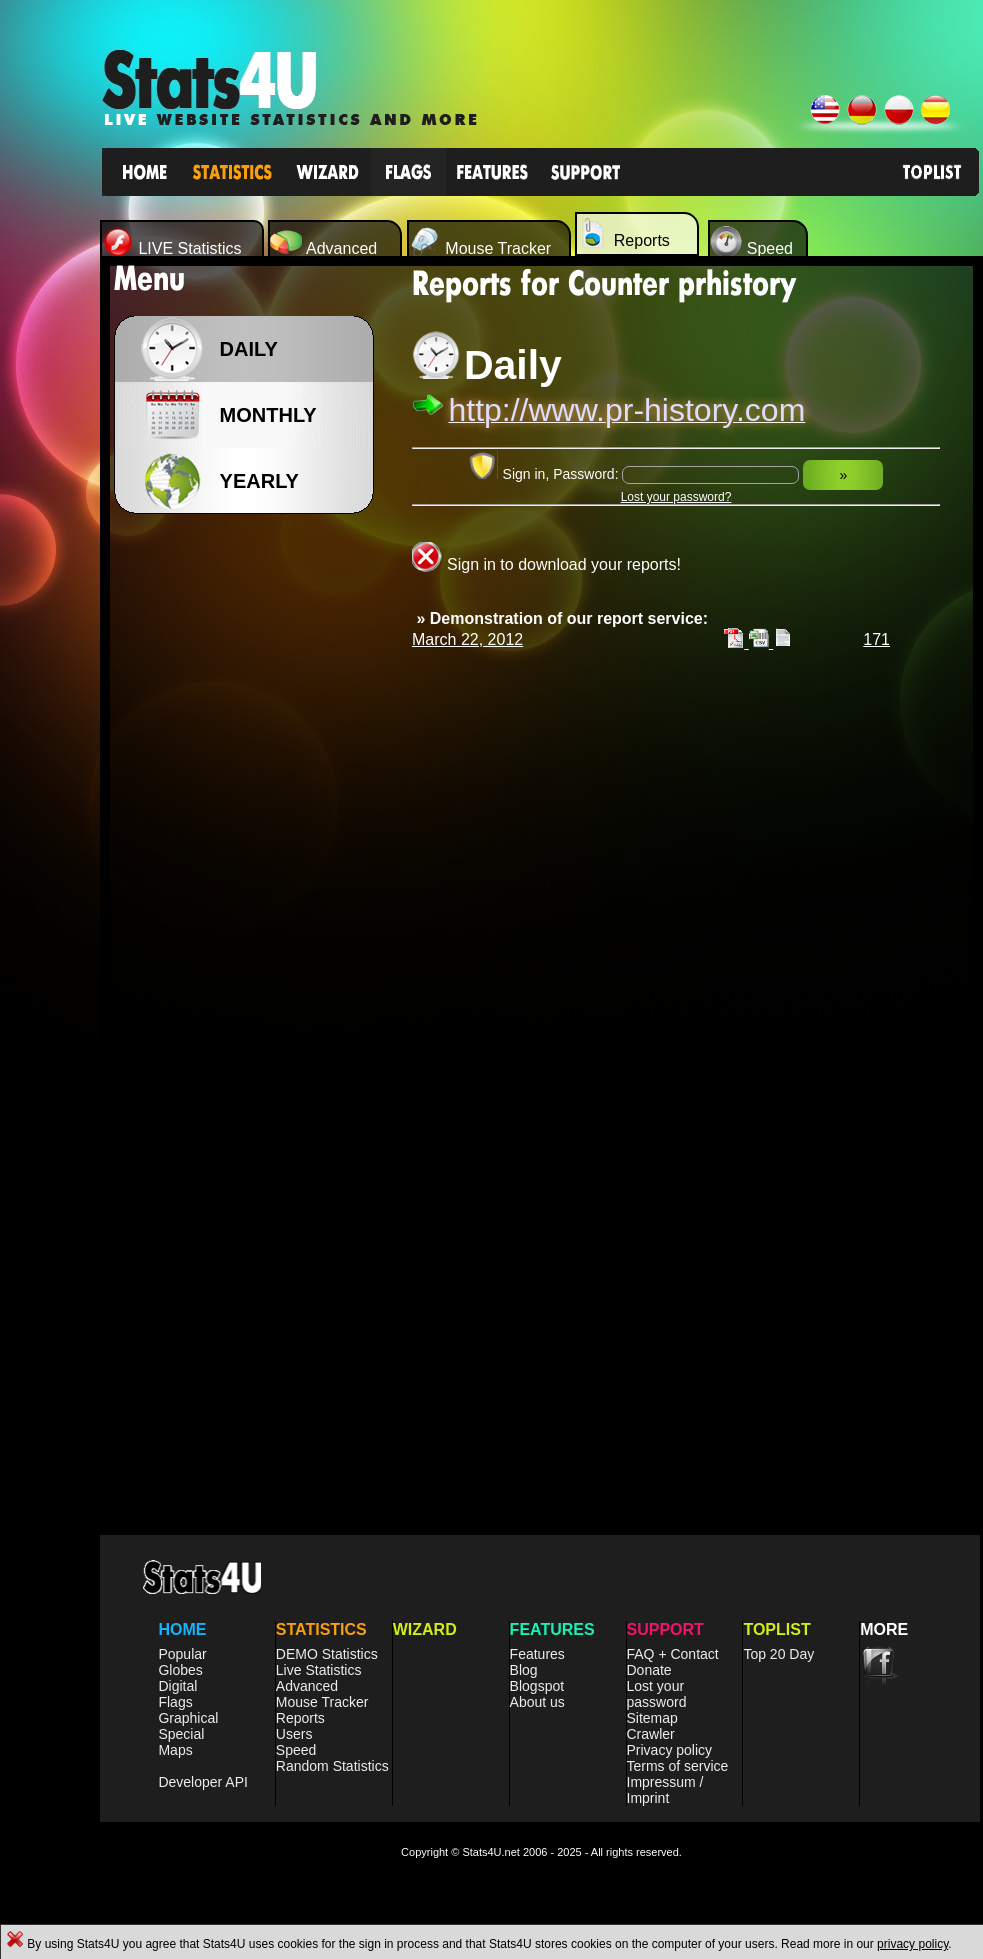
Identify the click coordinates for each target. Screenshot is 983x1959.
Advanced (307, 1686)
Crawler (651, 1734)
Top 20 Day (778, 1654)
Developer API (203, 1782)
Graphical (188, 1718)
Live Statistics (319, 1670)
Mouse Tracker (322, 1702)
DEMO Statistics (327, 1654)
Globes (180, 1670)
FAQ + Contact (673, 1654)
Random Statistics (332, 1766)
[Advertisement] (250, 840)
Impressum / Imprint (665, 1790)
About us (537, 1702)
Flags (175, 1702)
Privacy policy (670, 1750)
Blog (524, 1670)
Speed (296, 1750)
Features (537, 1654)
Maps (175, 1750)
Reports (300, 1718)
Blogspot (537, 1686)
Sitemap (652, 1718)
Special (181, 1734)
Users (294, 1734)
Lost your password (657, 1694)
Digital (177, 1686)
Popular (182, 1654)
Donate (649, 1670)
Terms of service (678, 1766)
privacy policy (912, 1944)
